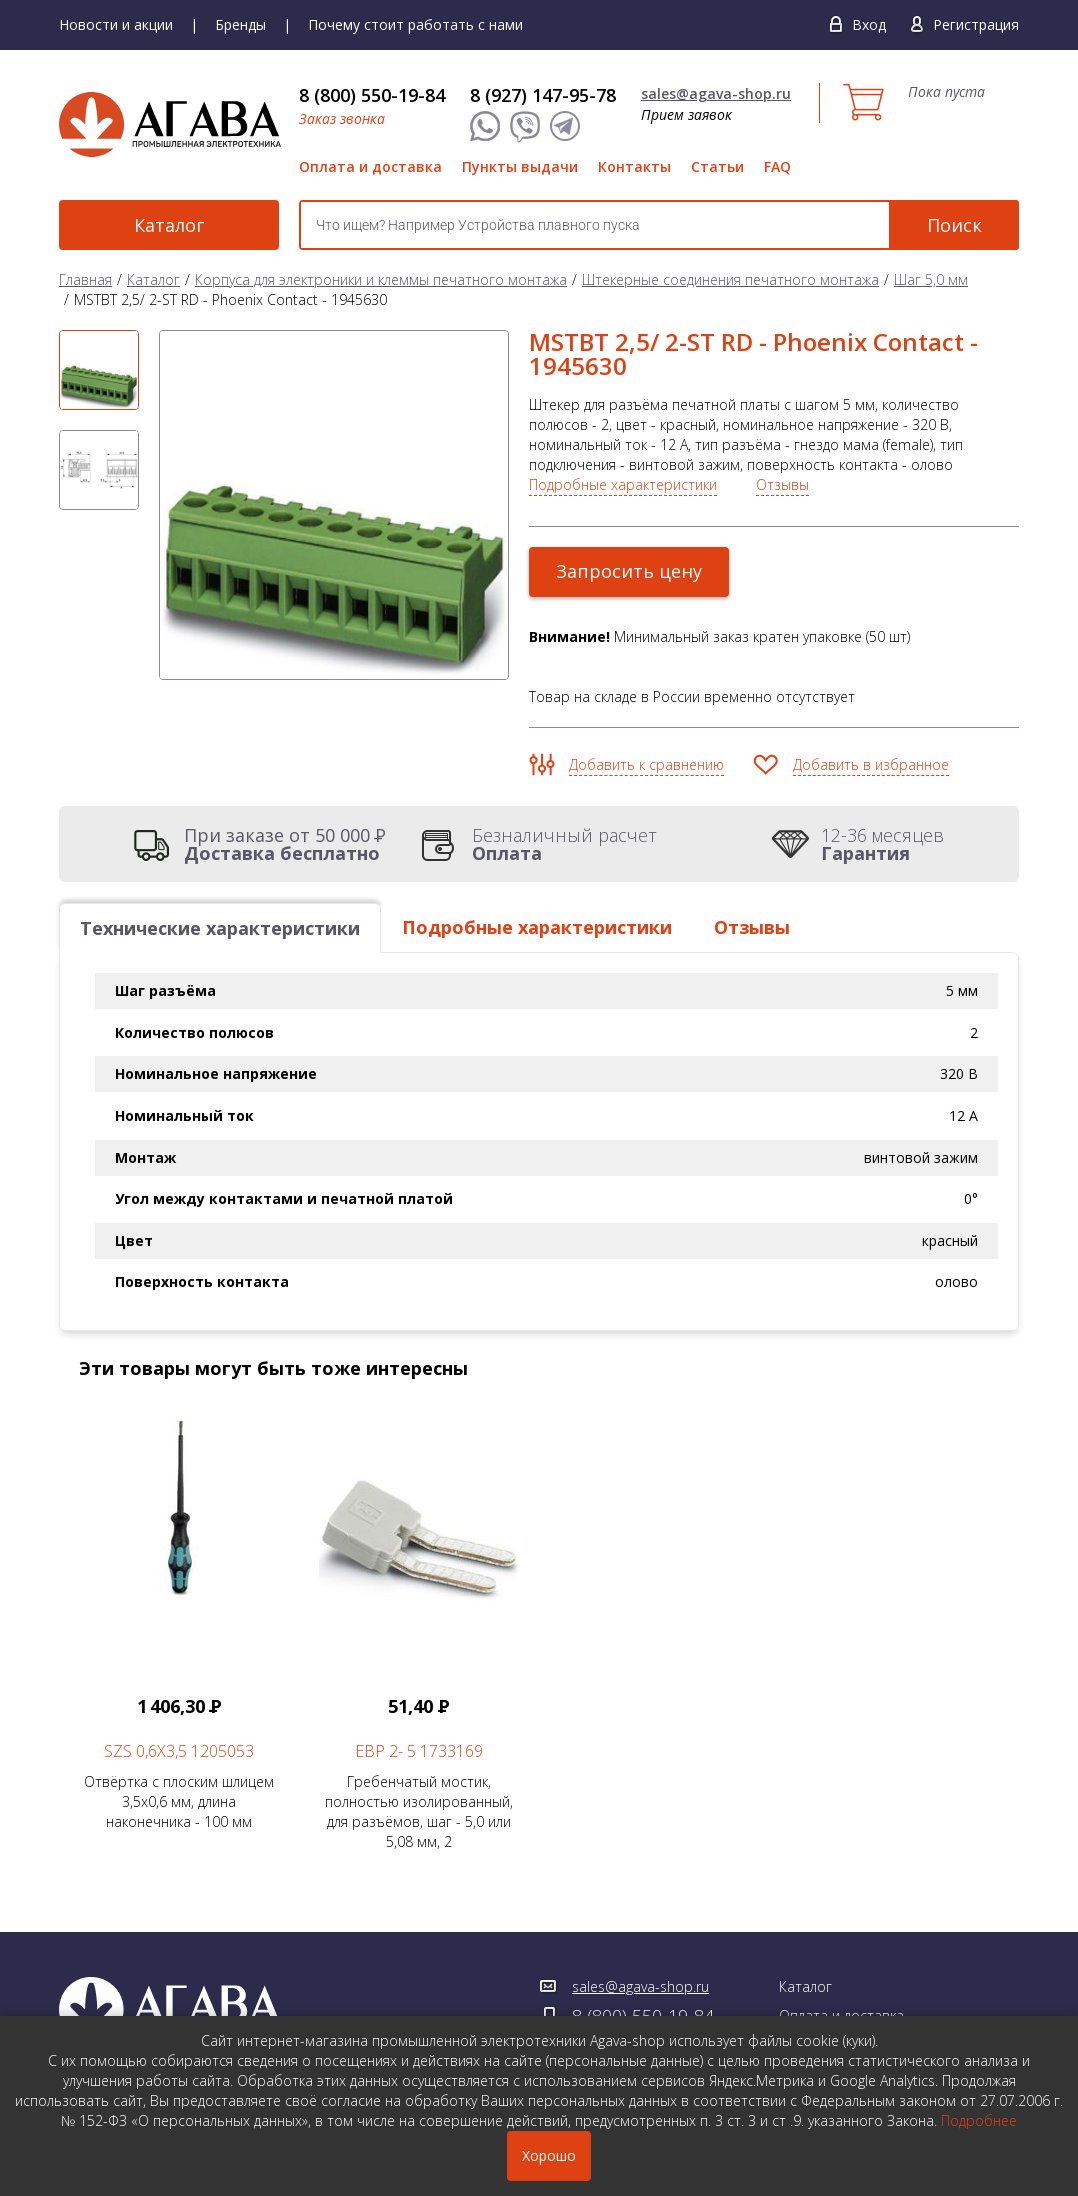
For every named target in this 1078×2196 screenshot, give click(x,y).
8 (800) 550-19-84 (372, 95)
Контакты (634, 166)
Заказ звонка (342, 118)
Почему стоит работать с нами (415, 24)
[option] (99, 370)
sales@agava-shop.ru (716, 93)
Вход (869, 24)
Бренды (240, 24)
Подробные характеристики (623, 484)
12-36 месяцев (882, 844)
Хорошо (549, 2155)
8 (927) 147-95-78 (543, 95)
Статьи (717, 166)
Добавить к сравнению (646, 764)
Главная (85, 279)
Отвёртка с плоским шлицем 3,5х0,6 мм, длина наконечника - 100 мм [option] (179, 1617)
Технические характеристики (220, 928)
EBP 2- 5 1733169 (419, 1751)
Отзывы (782, 484)
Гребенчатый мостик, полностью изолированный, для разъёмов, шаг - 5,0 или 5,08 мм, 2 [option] (419, 1627)
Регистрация (976, 24)
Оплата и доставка (370, 166)
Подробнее (979, 2120)
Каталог (169, 225)
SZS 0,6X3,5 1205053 (179, 1751)
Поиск (954, 225)
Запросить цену (629, 571)
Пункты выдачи (520, 166)
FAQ (777, 166)
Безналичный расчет (564, 844)
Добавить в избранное (871, 764)
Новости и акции (116, 24)
